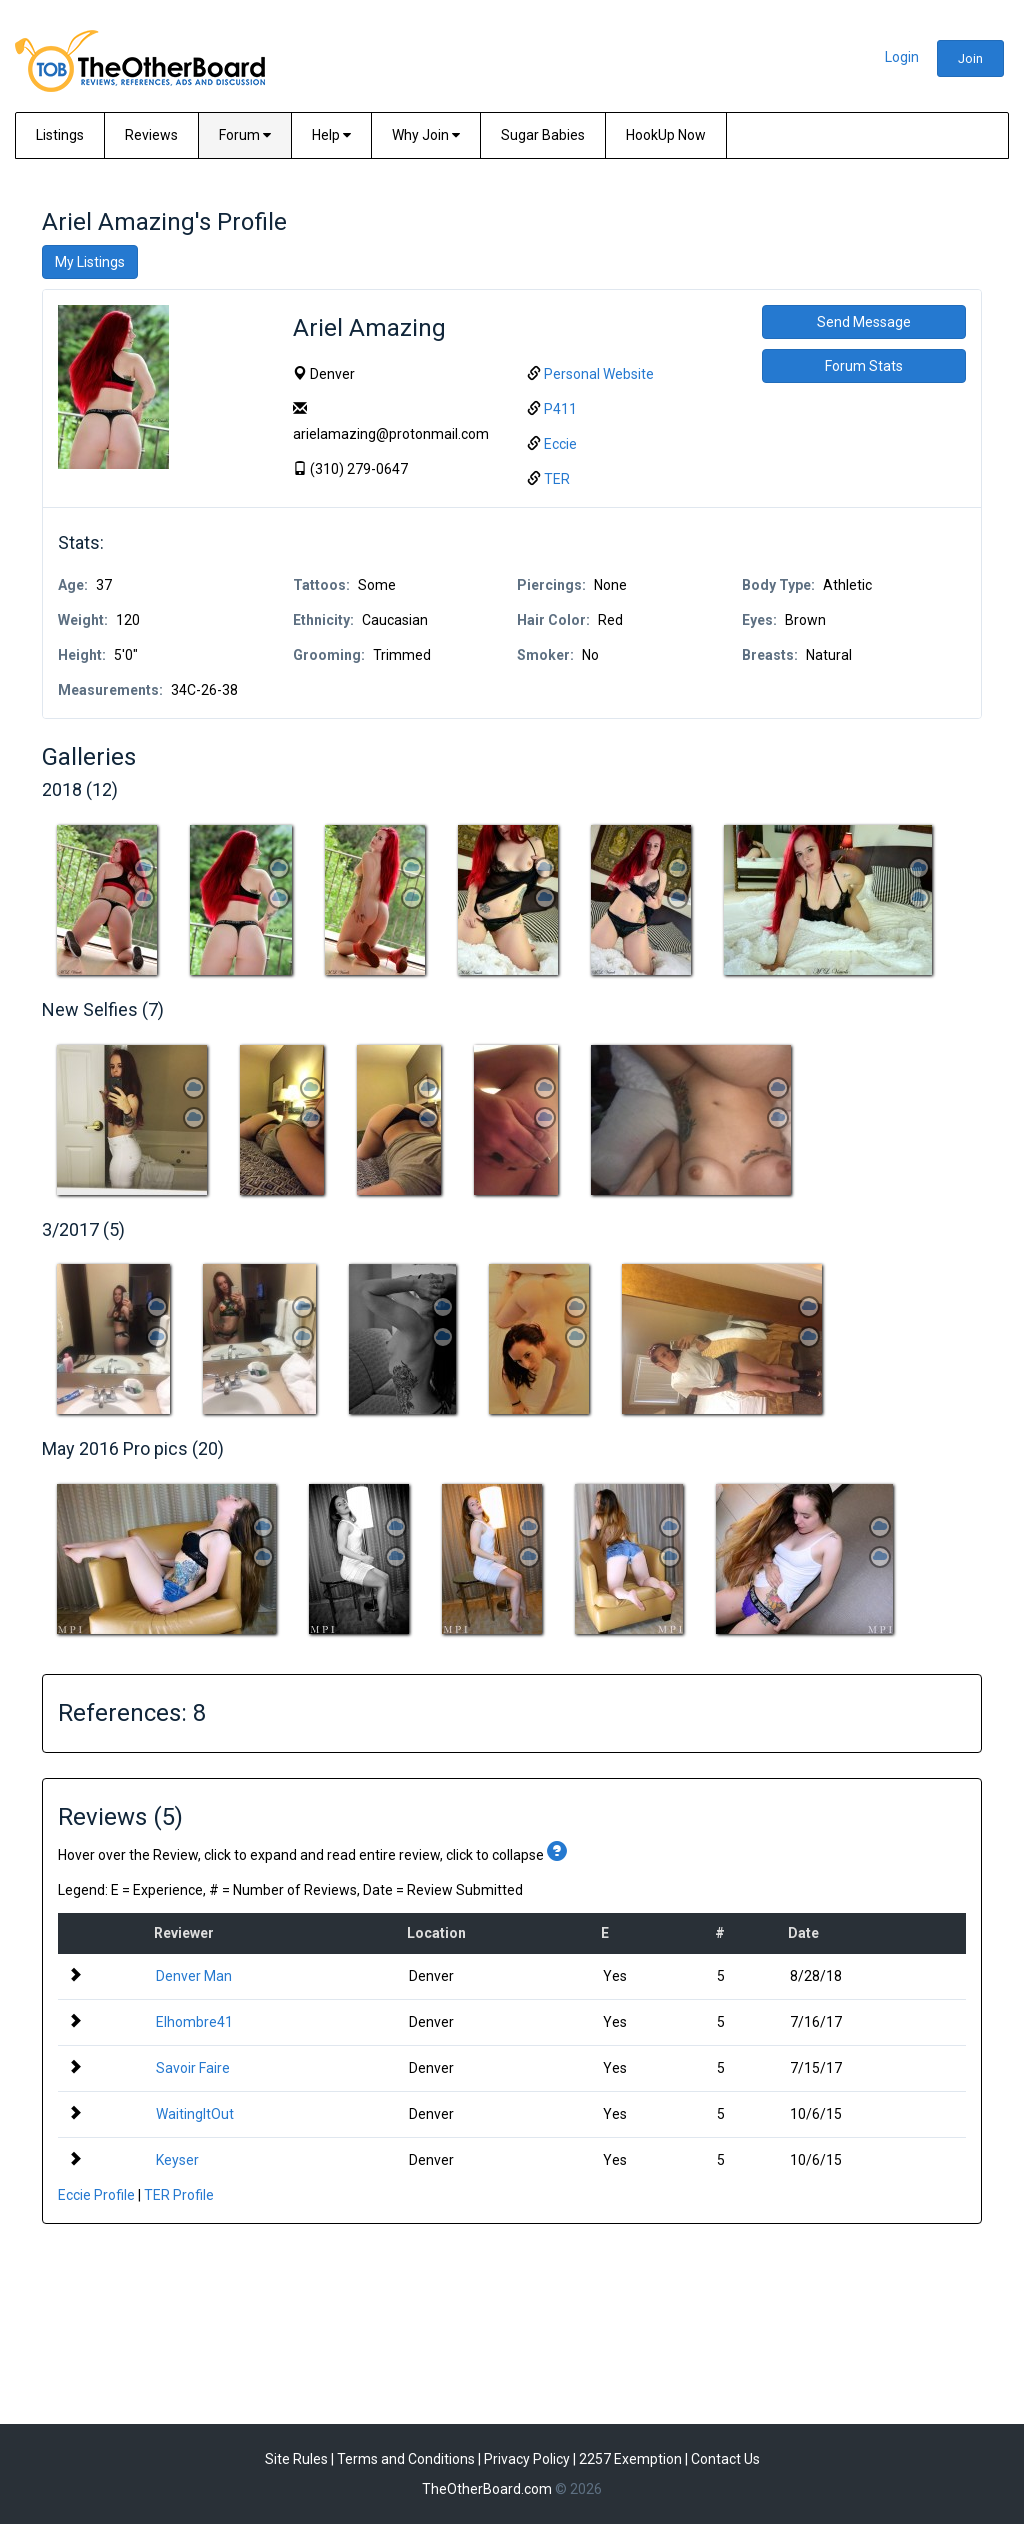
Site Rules (296, 2459)
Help (331, 135)
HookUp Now (666, 135)
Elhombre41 (194, 2022)
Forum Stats (864, 366)
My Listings (90, 262)
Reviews (151, 135)
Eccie (560, 444)
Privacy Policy (527, 2459)
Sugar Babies (543, 135)
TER (557, 479)
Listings (60, 135)
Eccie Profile (96, 2195)
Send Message (864, 322)
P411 (560, 409)
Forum (245, 135)
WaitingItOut (195, 2114)
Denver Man (194, 1976)
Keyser (177, 2160)
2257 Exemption (630, 2459)
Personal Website (599, 374)
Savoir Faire (193, 2068)
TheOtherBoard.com (487, 2489)
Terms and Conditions (406, 2459)
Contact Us (725, 2459)
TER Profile (179, 2195)
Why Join (426, 135)
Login (902, 57)
